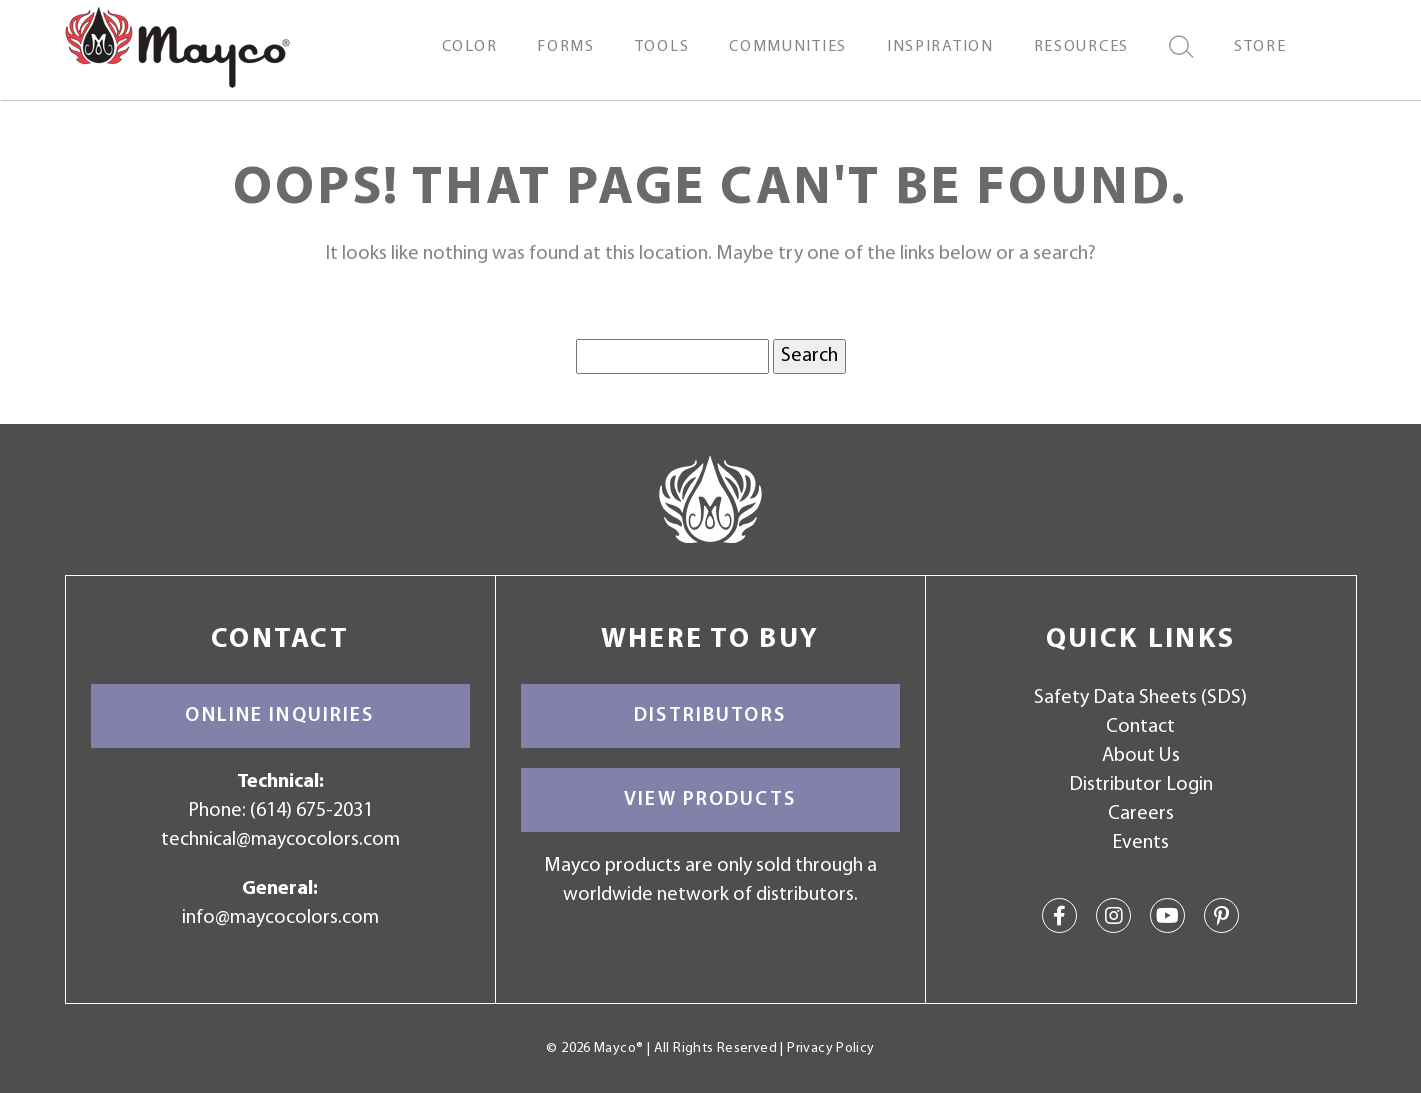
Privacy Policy (830, 1048)
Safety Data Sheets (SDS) (1140, 698)
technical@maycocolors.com (280, 840)
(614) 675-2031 (311, 811)
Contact (1140, 727)
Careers (1141, 814)
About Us (1141, 756)
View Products (710, 800)
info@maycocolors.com (280, 918)
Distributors (710, 716)
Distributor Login (1141, 785)
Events (1140, 843)
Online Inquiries (279, 716)
